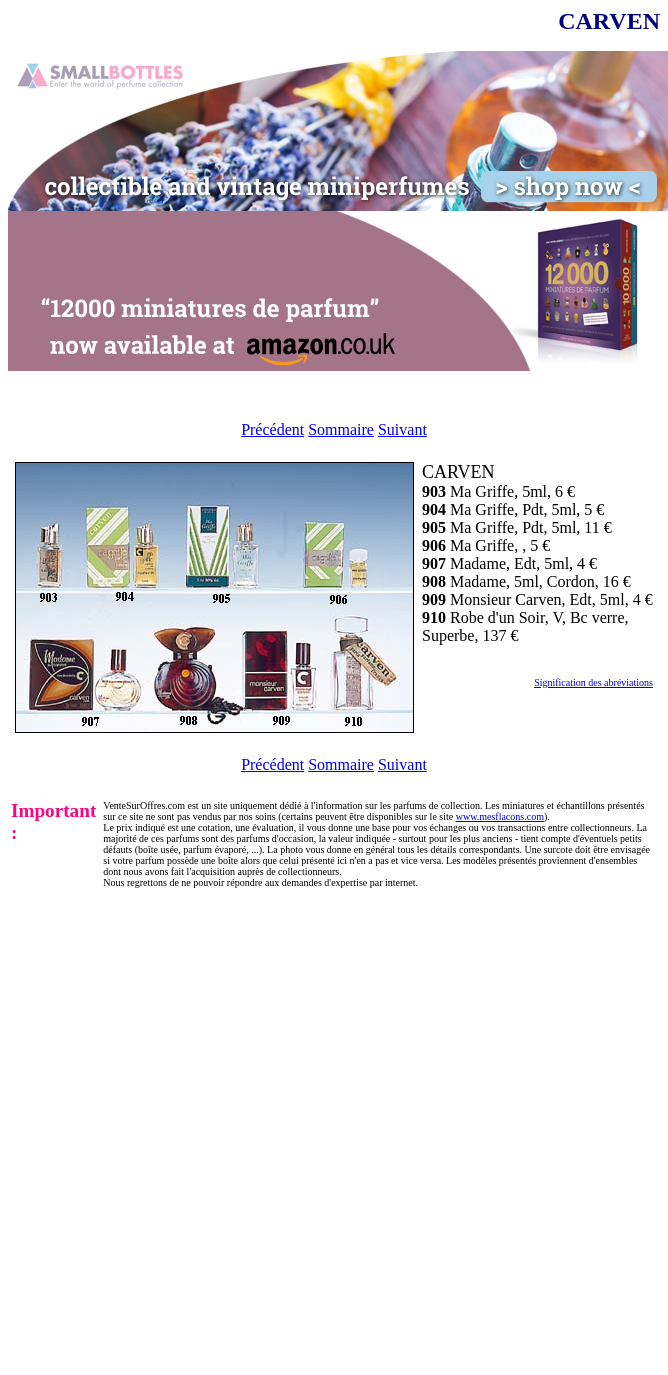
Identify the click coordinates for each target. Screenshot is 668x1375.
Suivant (402, 429)
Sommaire (341, 429)
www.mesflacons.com (500, 816)
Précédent (272, 429)
